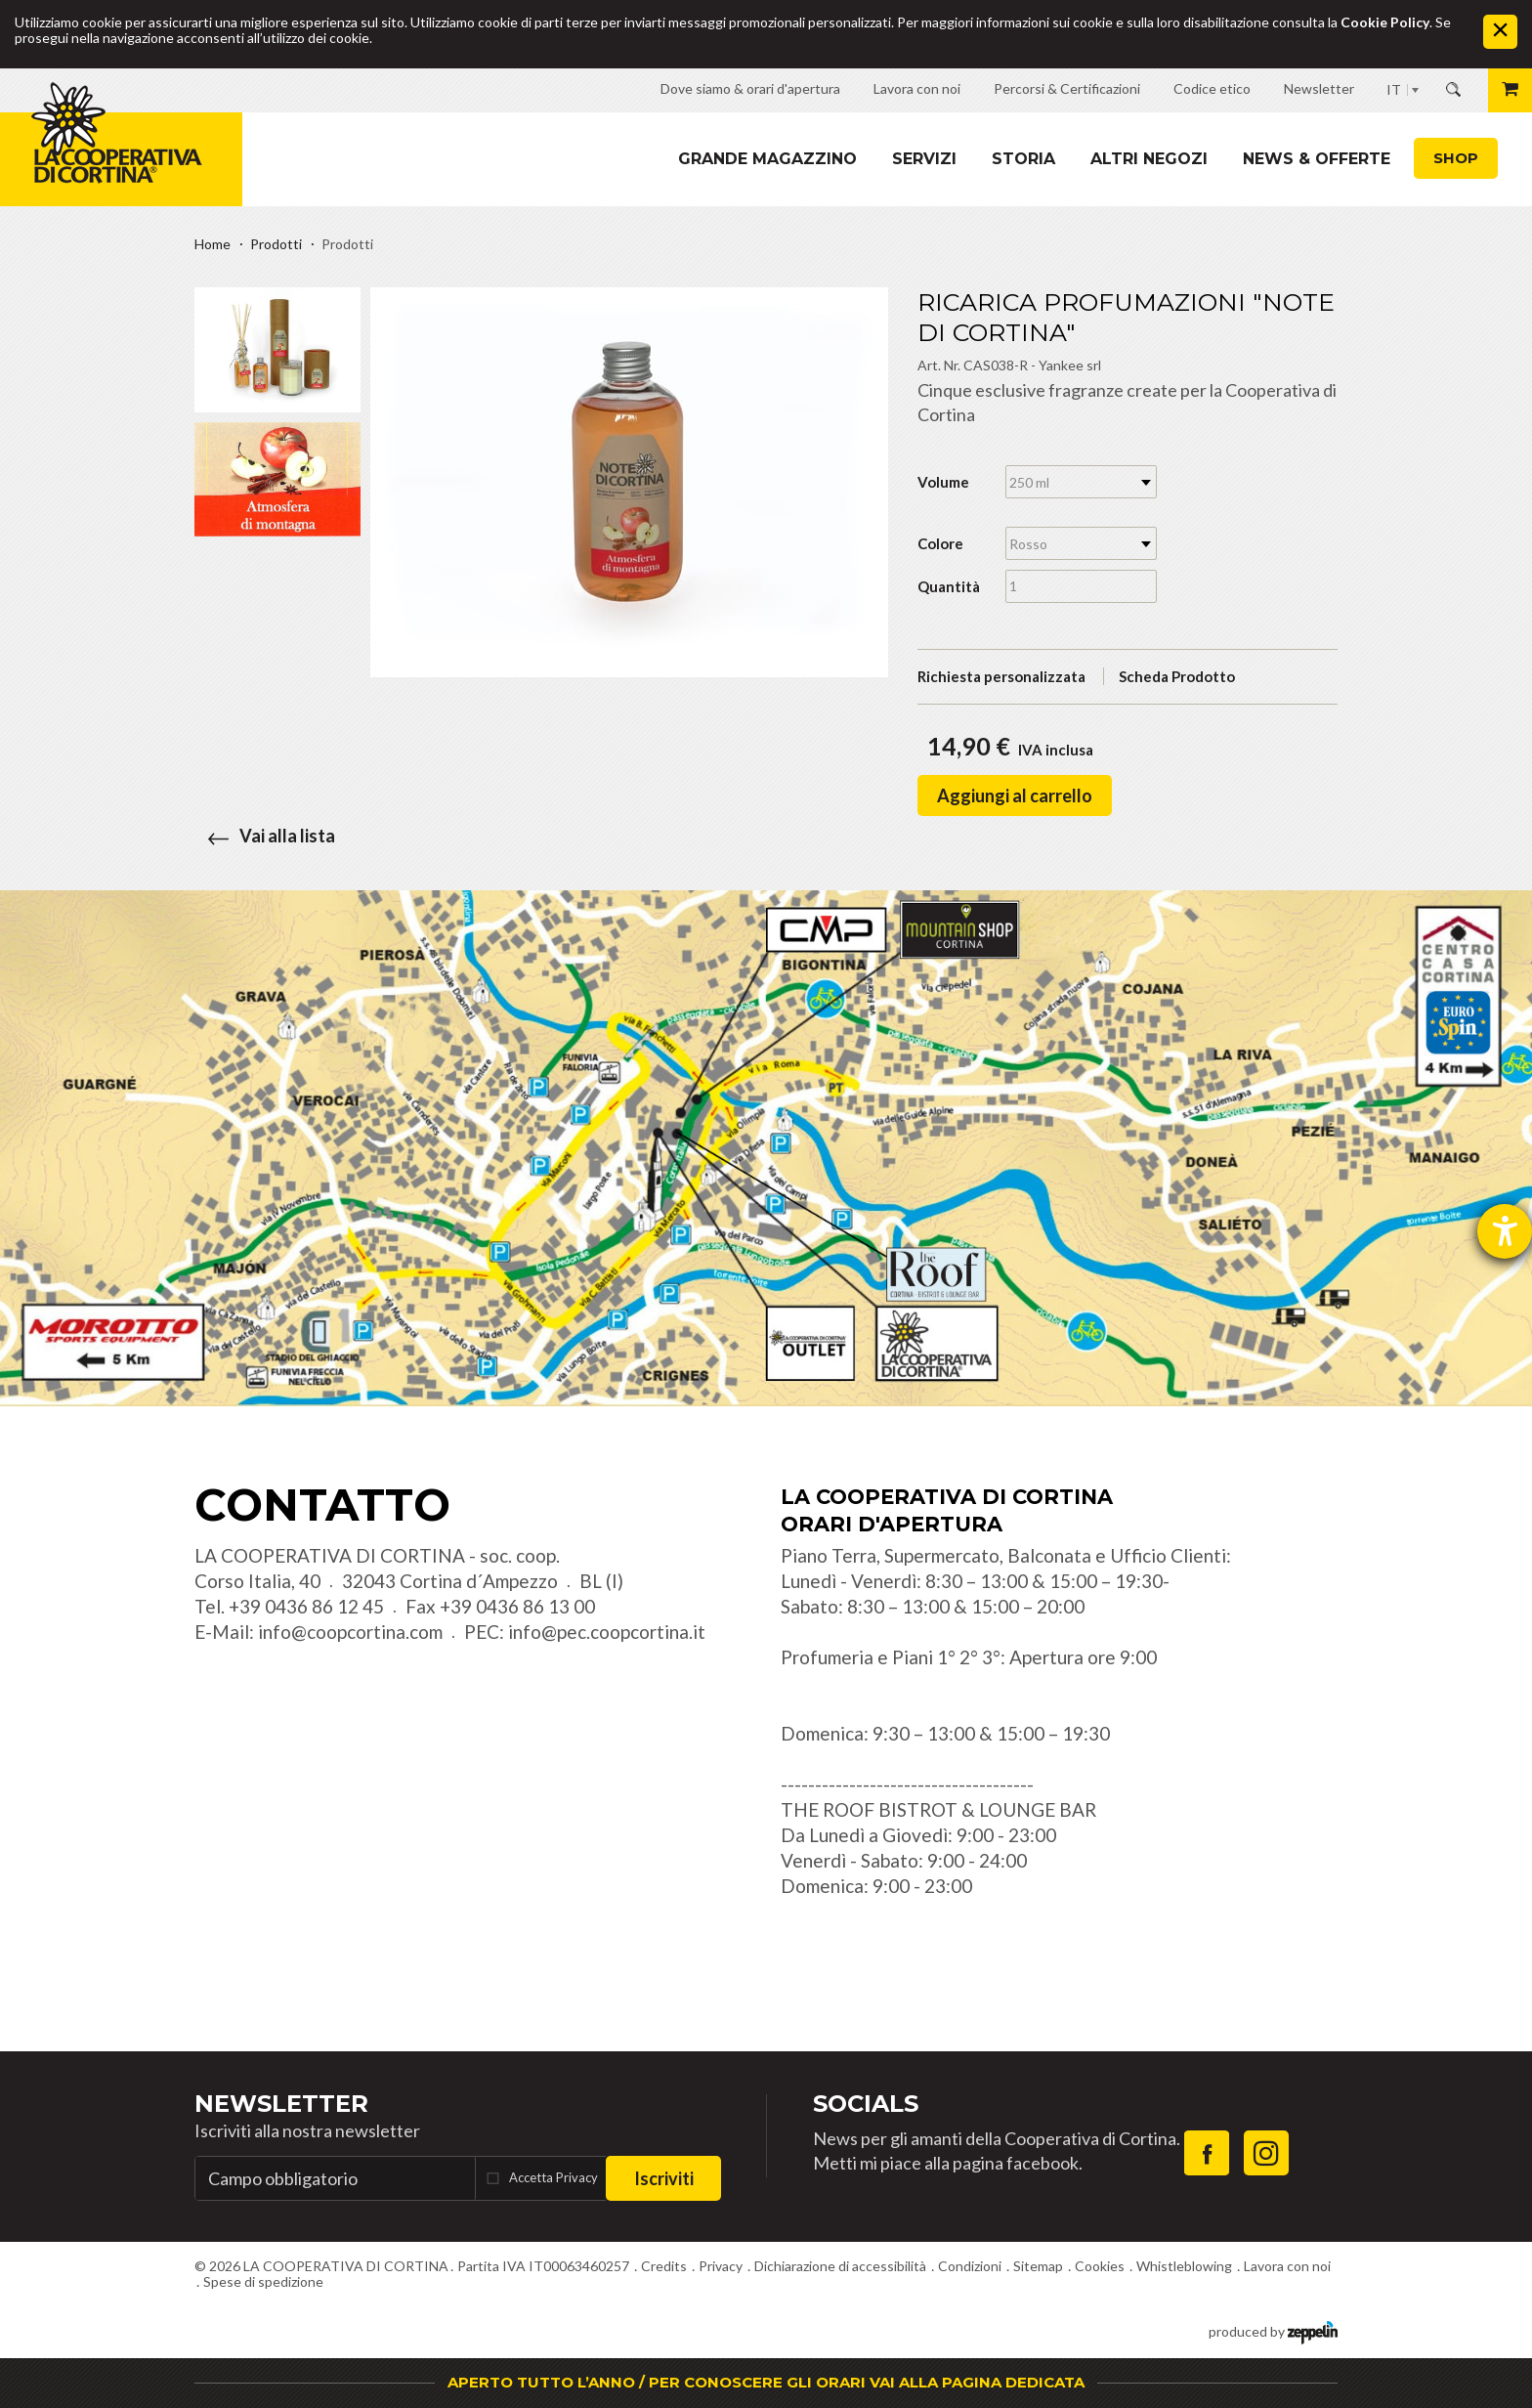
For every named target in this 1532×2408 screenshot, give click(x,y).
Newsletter (281, 2103)
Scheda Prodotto (1177, 676)
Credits (664, 2266)
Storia (1023, 159)
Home (212, 244)
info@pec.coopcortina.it (606, 1631)
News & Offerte (1316, 159)
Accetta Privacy (553, 2177)
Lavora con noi (1287, 2266)
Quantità (948, 586)
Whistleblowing (1184, 2266)
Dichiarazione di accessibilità (840, 2266)
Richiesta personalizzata (1001, 676)
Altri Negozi (1149, 159)
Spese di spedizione (263, 2281)
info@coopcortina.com (350, 1631)
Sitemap (1038, 2266)
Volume (943, 482)
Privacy (721, 2266)
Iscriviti (664, 2178)
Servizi (924, 159)
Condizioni (969, 2266)
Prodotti (276, 244)
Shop (1455, 158)
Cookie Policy (1384, 22)
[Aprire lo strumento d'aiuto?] (1504, 1231)
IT (1393, 89)
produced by (1273, 2330)
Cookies (1100, 2266)
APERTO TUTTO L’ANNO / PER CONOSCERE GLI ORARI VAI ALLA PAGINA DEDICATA (766, 2382)
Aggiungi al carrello (1014, 795)
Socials (865, 2103)
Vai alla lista (264, 835)
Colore (940, 543)
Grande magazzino (767, 159)
